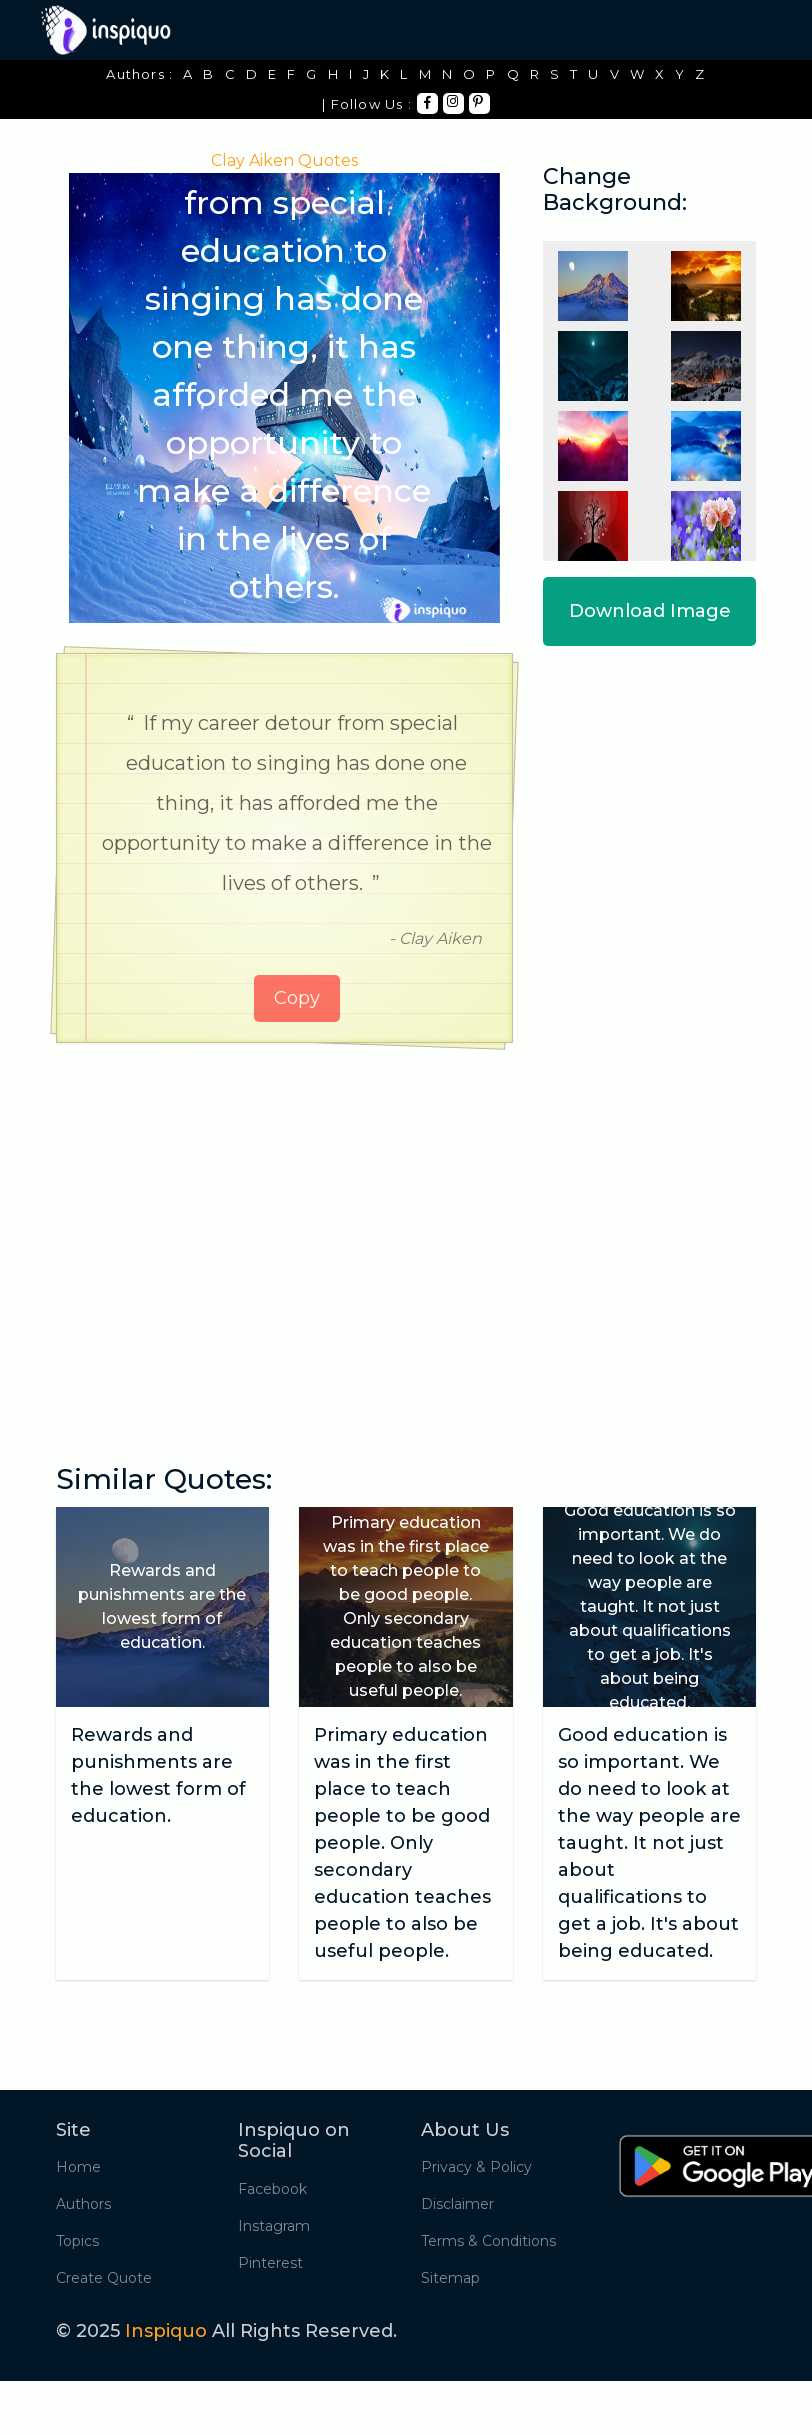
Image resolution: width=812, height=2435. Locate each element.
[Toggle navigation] (743, 30)
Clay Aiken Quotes (284, 160)
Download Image (650, 611)
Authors (83, 2204)
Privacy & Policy (476, 2167)
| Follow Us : (367, 104)
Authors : (139, 74)
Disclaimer (457, 2204)
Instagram (274, 2226)
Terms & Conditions (488, 2241)
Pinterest (270, 2263)
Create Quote (104, 2278)
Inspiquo (166, 2331)
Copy (297, 998)
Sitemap (450, 2278)
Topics (77, 2241)
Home (78, 2167)
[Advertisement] (284, 1213)
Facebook (272, 2189)
